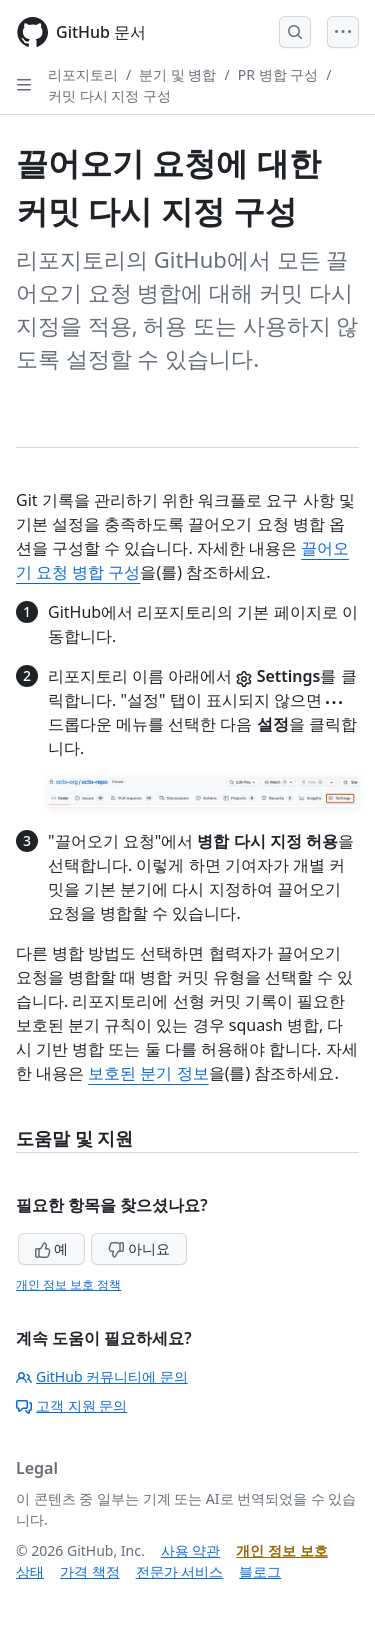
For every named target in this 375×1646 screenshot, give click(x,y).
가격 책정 (90, 1571)
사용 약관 (191, 1550)
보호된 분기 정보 (148, 1073)
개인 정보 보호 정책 (68, 1284)
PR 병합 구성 (278, 74)
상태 (30, 1571)
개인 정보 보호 (281, 1550)
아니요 (139, 1248)
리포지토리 (83, 74)
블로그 (260, 1571)
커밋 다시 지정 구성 (109, 95)
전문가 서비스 (180, 1571)
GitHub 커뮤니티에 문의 (102, 1376)
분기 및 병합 (177, 74)
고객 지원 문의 (71, 1405)
